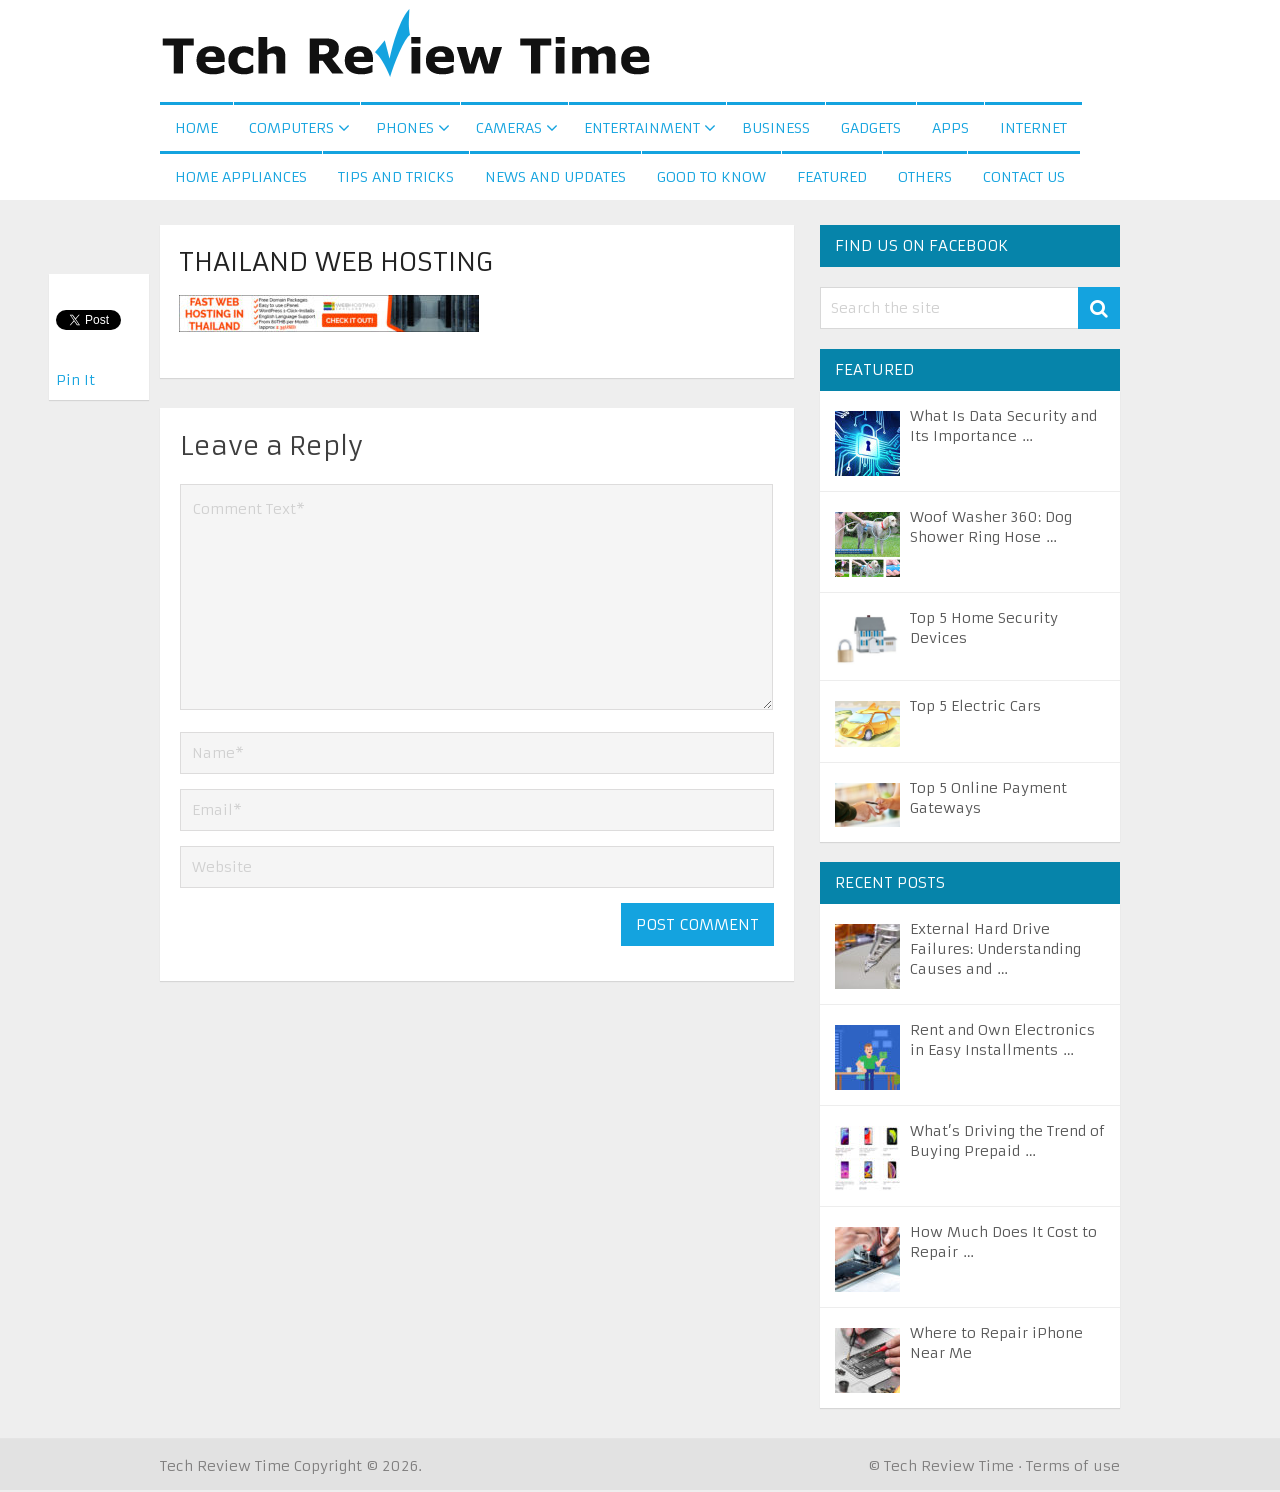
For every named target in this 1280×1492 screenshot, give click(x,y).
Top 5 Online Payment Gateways (988, 800)
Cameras (509, 129)
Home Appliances (241, 179)
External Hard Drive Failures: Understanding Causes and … (995, 951)
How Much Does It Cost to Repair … (1003, 1244)
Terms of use (1073, 1468)
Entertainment (642, 129)
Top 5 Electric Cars (975, 708)
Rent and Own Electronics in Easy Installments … (1002, 1042)
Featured (832, 179)
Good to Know (711, 179)
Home (196, 129)
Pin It (75, 380)
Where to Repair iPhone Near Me (996, 1345)
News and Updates (555, 179)
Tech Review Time (225, 1468)
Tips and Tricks (396, 179)
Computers (291, 129)
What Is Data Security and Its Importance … (1003, 428)
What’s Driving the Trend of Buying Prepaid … (1007, 1143)
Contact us (1024, 179)
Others (925, 179)
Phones (405, 129)
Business (776, 129)
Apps (950, 129)
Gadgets (871, 129)
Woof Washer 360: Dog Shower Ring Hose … (991, 529)
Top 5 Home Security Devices (984, 630)
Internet (1033, 129)
